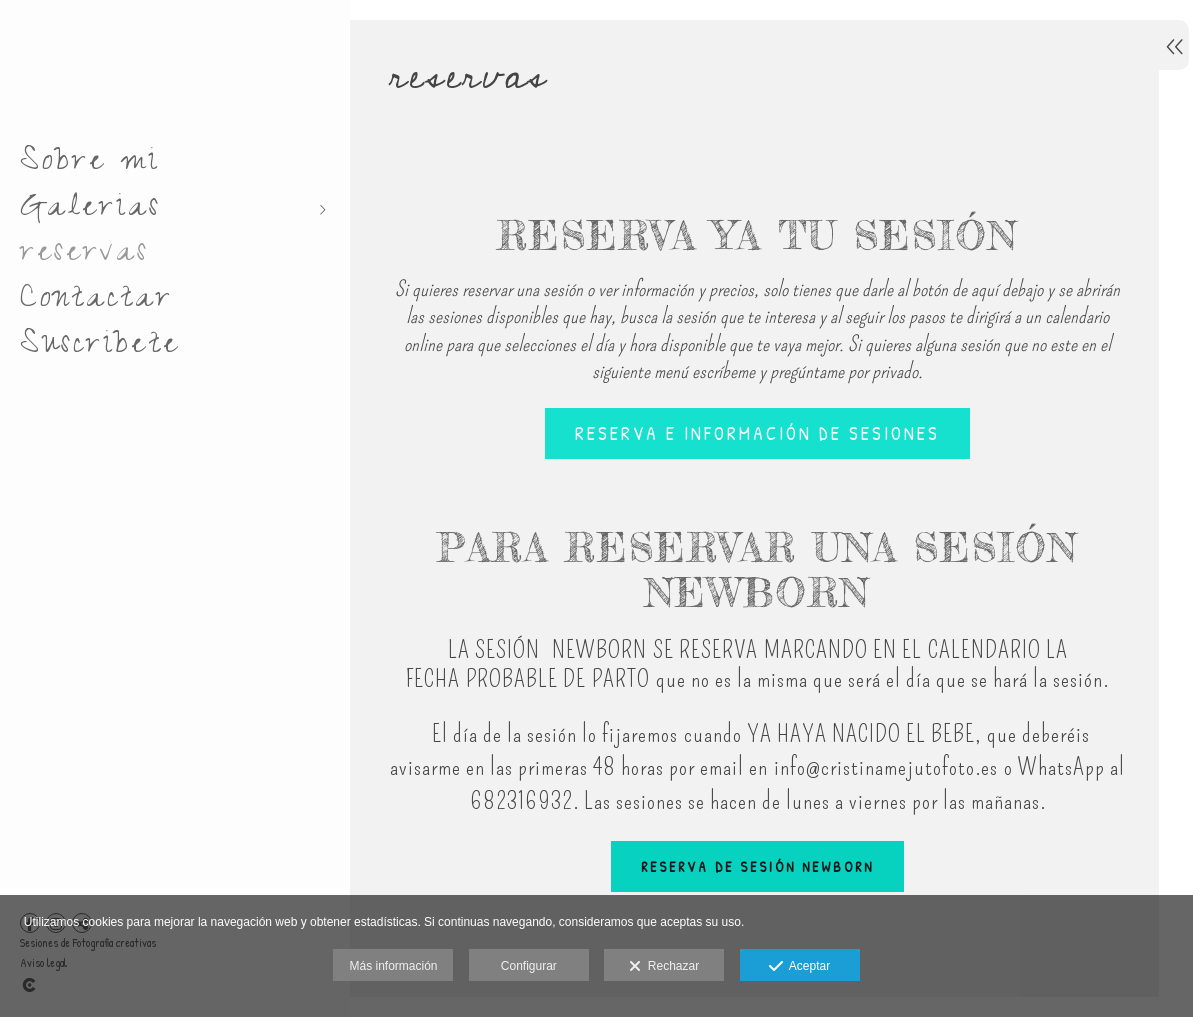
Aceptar (799, 967)
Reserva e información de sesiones (751, 438)
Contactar (96, 302)
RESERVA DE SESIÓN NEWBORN (751, 870)
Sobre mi (90, 165)
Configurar (529, 966)
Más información (393, 966)
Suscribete (100, 348)
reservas (84, 256)
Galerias (90, 211)
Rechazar (664, 967)
